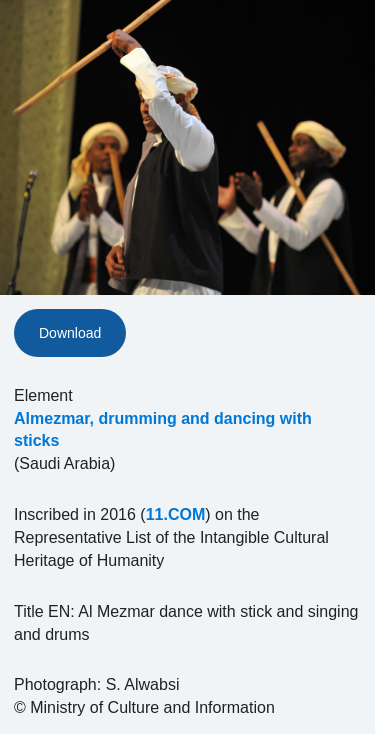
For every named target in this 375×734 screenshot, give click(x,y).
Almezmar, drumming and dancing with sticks (163, 430)
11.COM (176, 514)
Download (70, 333)
